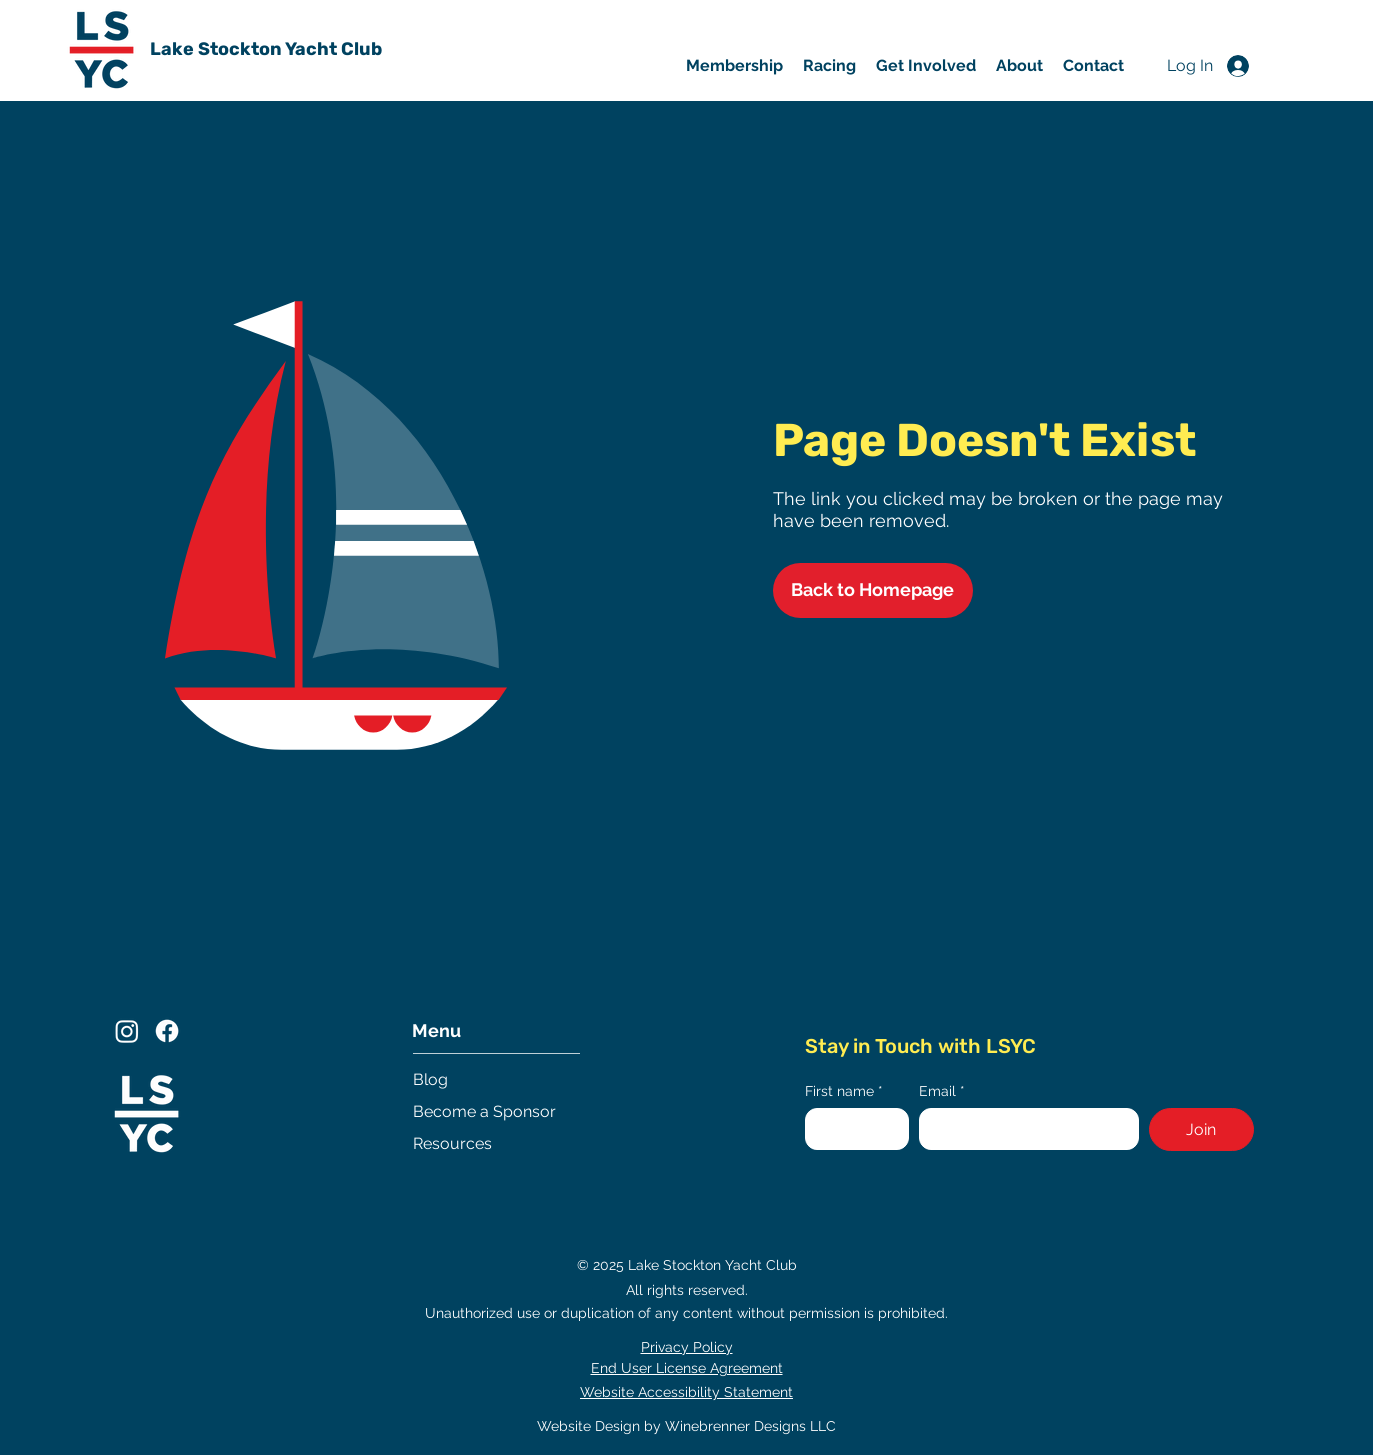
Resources (452, 1143)
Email (942, 1091)
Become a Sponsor (484, 1111)
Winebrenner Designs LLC (750, 1426)
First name (844, 1091)
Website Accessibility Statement (686, 1392)
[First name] (851, 1129)
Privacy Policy (687, 1347)
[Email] (1023, 1129)
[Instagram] (127, 1031)
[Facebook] (167, 1031)
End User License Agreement (687, 1368)
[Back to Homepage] (873, 590)
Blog (430, 1079)
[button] (926, 66)
